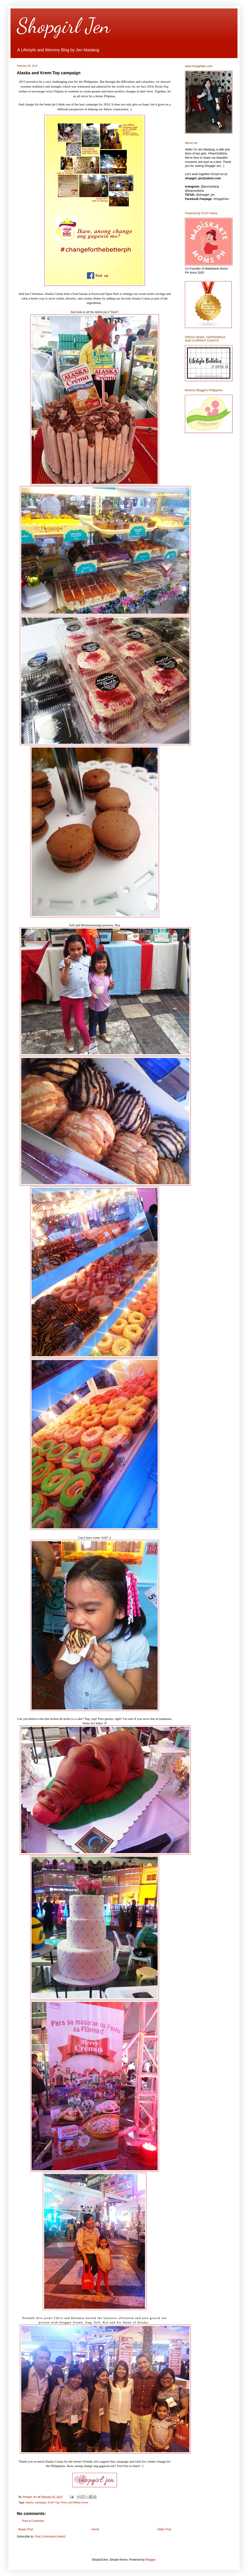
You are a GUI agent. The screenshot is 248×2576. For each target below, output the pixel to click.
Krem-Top (53, 2500)
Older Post (164, 2526)
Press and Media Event (74, 2500)
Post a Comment (33, 2518)
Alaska (29, 2500)
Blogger (150, 2557)
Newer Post (25, 2526)
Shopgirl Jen (63, 25)
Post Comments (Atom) (50, 2534)
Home (95, 2526)
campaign (40, 2500)
